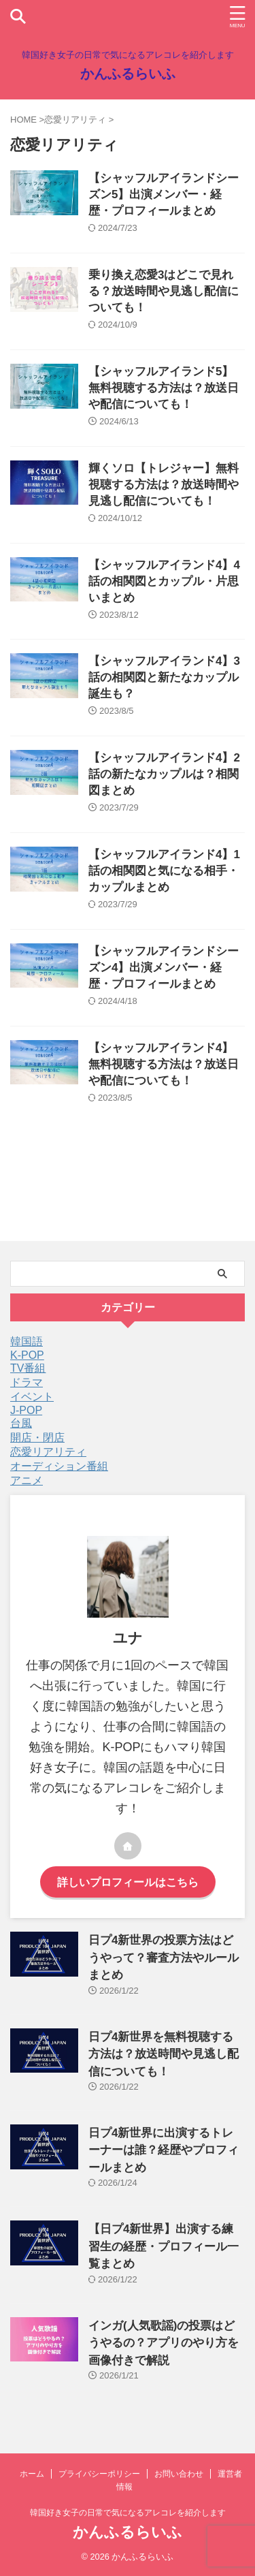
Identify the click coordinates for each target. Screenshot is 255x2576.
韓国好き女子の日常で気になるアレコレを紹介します (128, 2512)
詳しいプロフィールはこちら (128, 1882)
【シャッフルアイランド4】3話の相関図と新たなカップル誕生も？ (164, 677)
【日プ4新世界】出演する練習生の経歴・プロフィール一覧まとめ (163, 2246)
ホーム (32, 2474)
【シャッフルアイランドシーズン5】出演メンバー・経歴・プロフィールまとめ (163, 194)
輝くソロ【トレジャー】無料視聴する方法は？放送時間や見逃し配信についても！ (163, 484)
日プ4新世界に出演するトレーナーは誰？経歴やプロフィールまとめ (163, 2150)
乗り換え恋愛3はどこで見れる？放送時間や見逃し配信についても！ (163, 291)
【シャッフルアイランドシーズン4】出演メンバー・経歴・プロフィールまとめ (163, 967)
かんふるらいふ (127, 73)
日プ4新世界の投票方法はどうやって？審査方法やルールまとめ (163, 1957)
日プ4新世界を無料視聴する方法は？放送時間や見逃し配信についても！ (163, 2054)
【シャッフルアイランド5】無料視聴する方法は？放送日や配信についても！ (163, 388)
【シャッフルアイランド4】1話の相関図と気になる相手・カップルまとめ (164, 871)
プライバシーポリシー (99, 2474)
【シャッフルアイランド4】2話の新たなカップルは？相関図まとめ (164, 774)
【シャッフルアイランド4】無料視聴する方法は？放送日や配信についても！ (163, 1064)
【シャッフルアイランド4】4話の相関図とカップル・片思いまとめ (164, 581)
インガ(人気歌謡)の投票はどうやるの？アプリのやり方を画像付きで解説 (163, 2343)
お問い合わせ (178, 2474)
